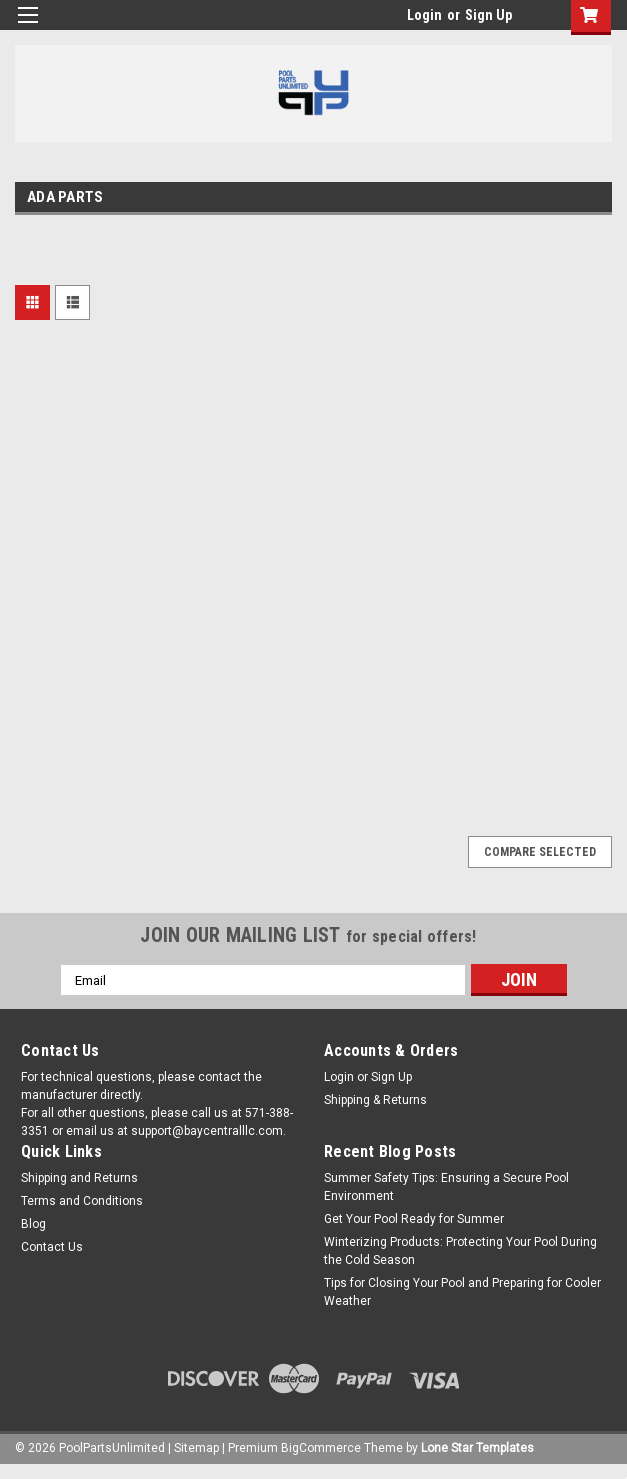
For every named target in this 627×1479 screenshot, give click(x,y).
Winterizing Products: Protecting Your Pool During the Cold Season (460, 1251)
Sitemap (196, 1448)
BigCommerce (321, 1448)
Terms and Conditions (82, 1201)
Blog (33, 1224)
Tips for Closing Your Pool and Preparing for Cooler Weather (462, 1292)
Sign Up (488, 15)
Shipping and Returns (79, 1178)
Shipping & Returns (375, 1100)
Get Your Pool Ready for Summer (414, 1219)
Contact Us (52, 1247)
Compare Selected (540, 852)
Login (424, 15)
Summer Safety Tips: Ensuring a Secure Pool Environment (446, 1187)
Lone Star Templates (477, 1448)
